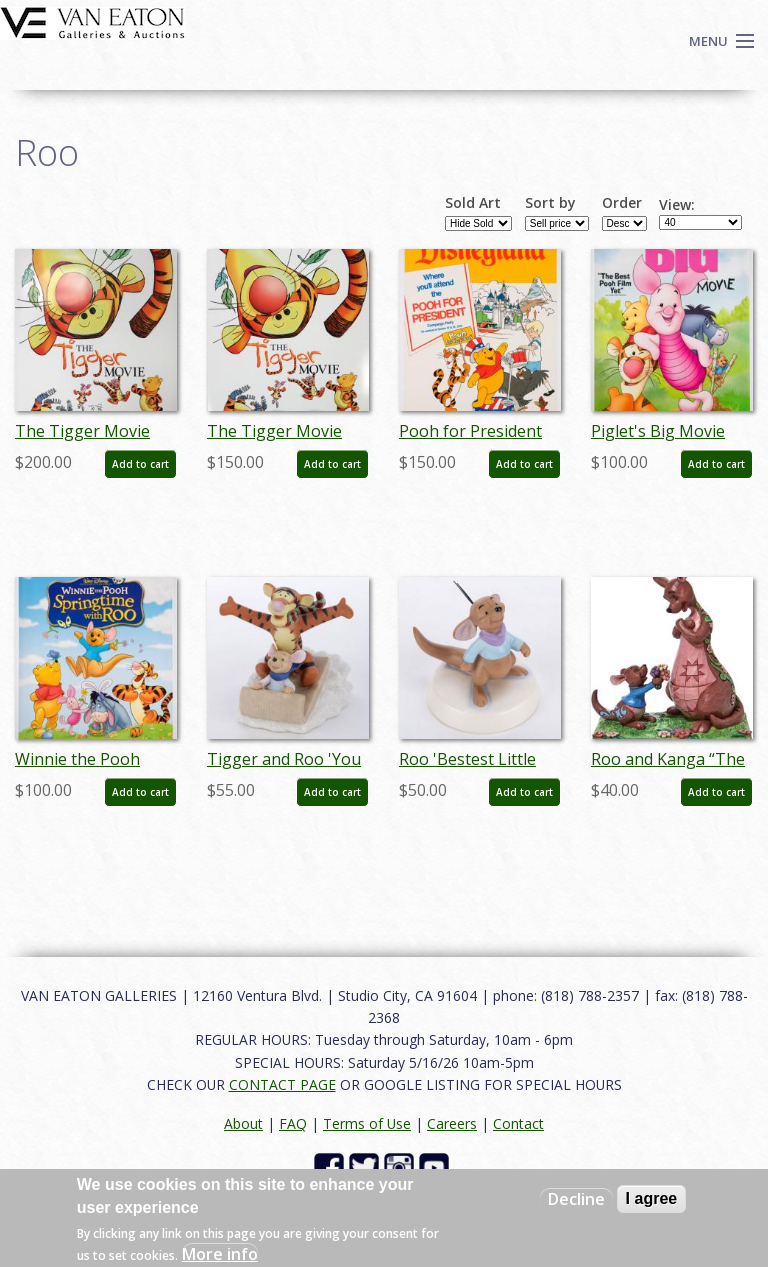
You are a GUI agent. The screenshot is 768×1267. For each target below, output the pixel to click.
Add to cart (140, 464)
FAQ (293, 1123)
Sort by (550, 203)
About (243, 1123)
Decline (576, 1199)
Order (622, 203)
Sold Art (473, 203)
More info (220, 1254)
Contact (518, 1123)
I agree (652, 1198)
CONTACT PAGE (282, 1084)
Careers (452, 1123)
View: (677, 205)
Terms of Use (367, 1123)
